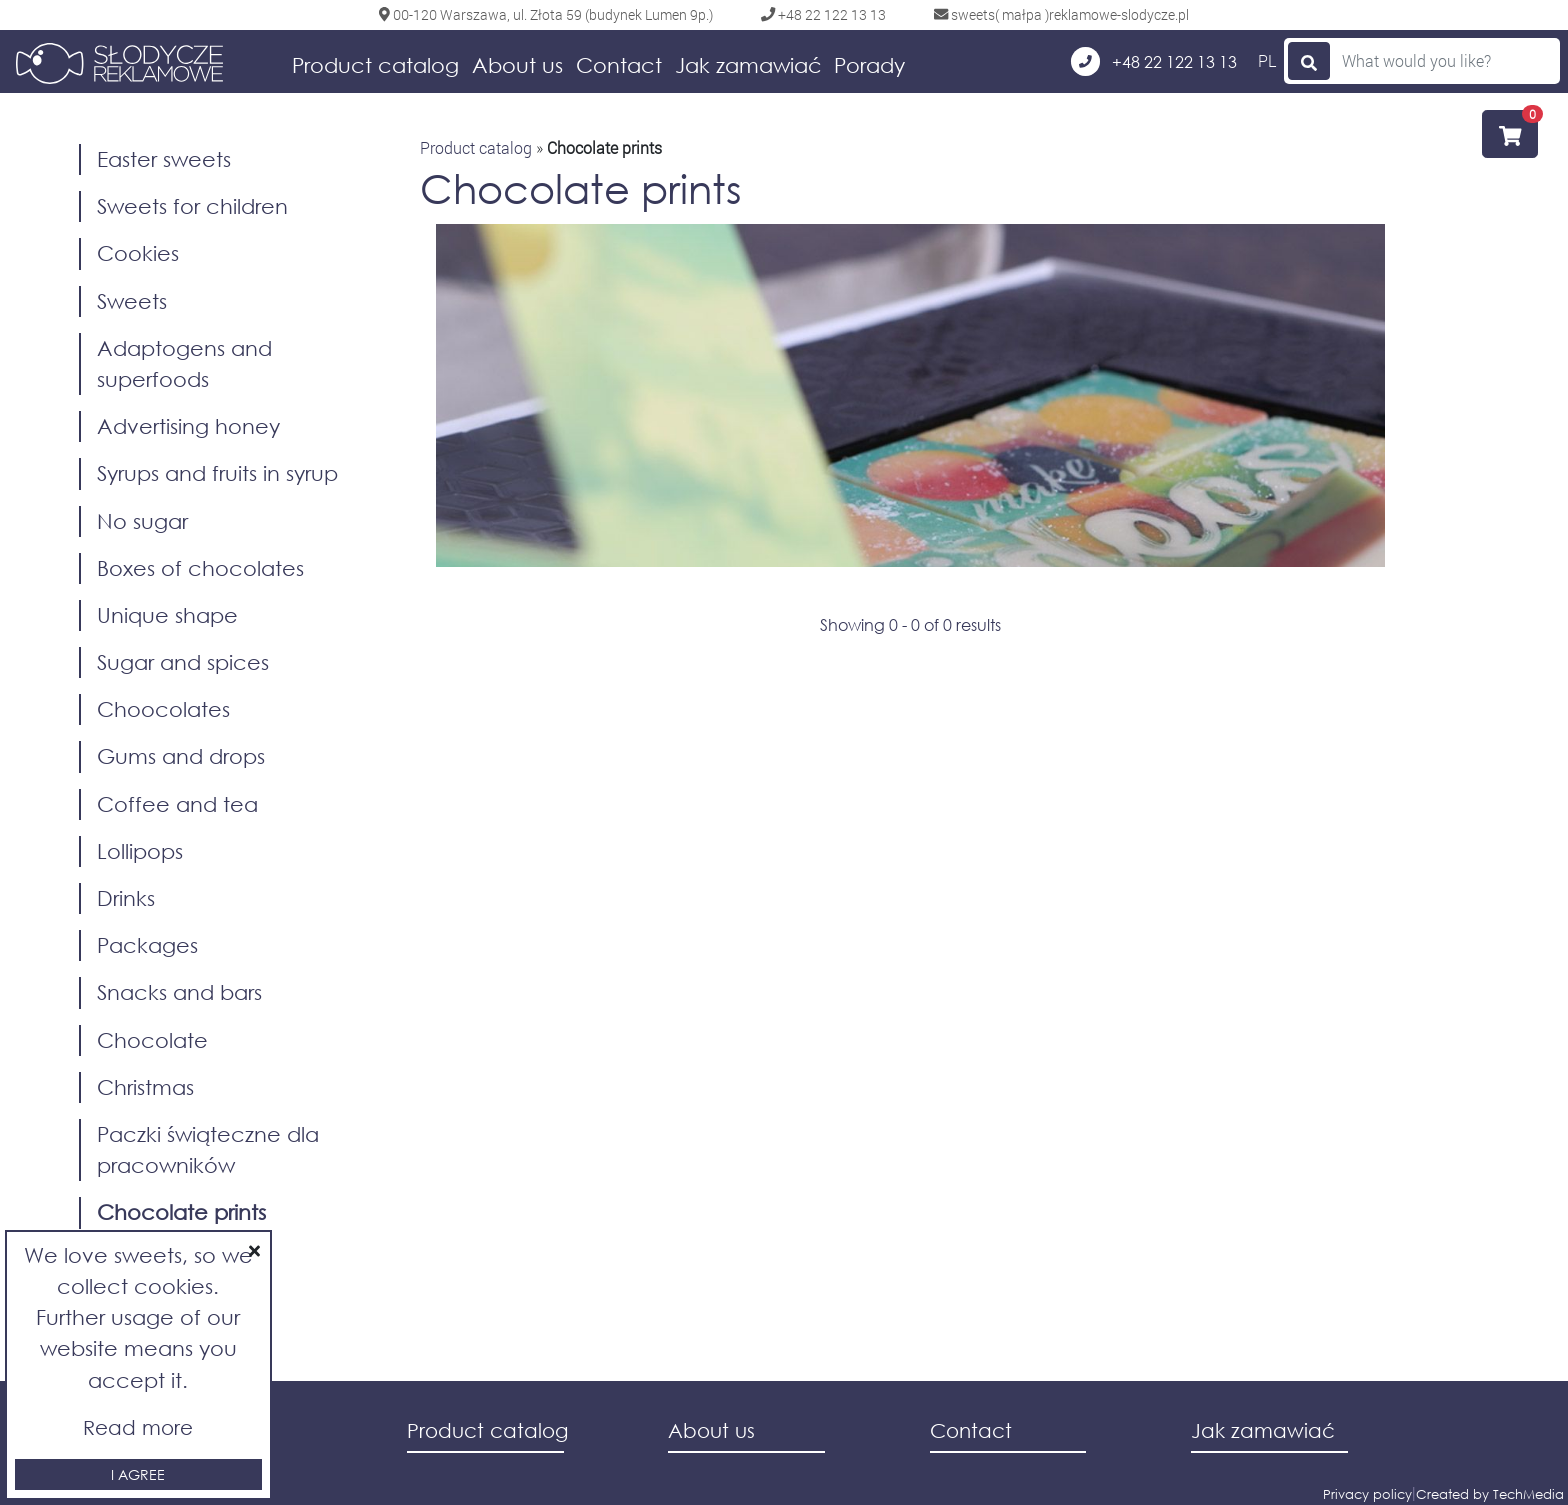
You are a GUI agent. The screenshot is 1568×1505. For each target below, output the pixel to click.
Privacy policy (1367, 1494)
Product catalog (375, 65)
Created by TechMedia (1490, 1494)
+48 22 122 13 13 (1154, 61)
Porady (869, 65)
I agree (138, 1474)
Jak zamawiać (748, 65)
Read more (138, 1427)
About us (517, 65)
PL (1267, 60)
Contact (619, 65)
